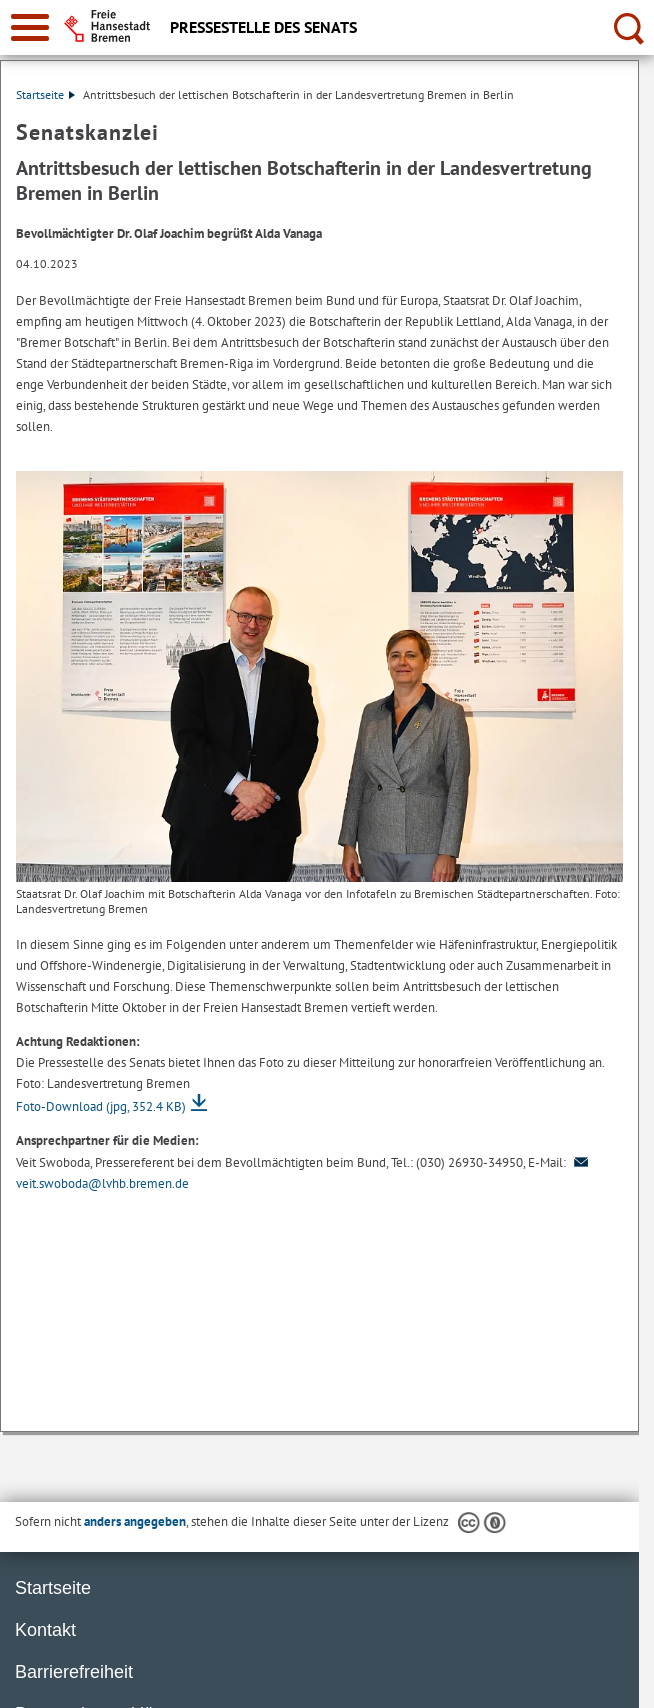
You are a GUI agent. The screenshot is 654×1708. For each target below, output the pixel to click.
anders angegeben (135, 1521)
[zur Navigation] (30, 27)
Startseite (45, 94)
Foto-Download (101, 1106)
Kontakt (45, 1630)
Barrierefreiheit (74, 1672)
